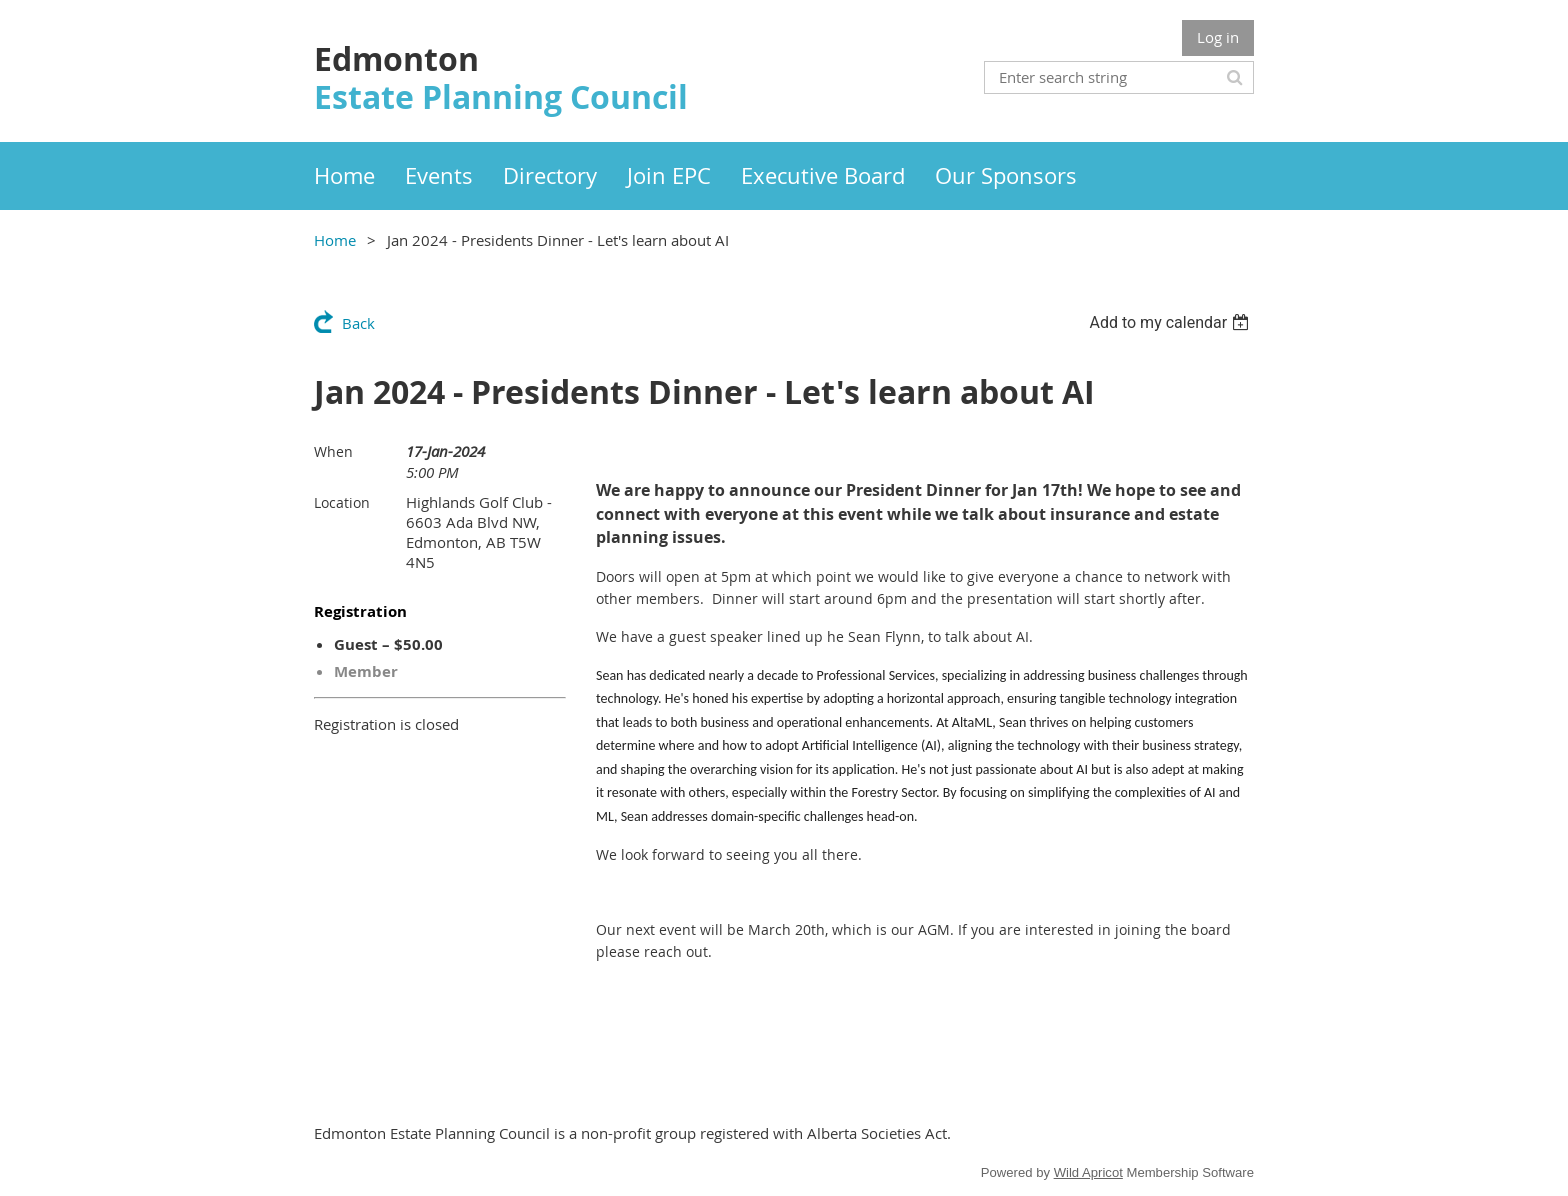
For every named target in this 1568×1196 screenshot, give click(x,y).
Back (358, 323)
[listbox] (1171, 322)
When (333, 451)
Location (342, 502)
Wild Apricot (1088, 1172)
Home (335, 240)
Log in (1218, 37)
